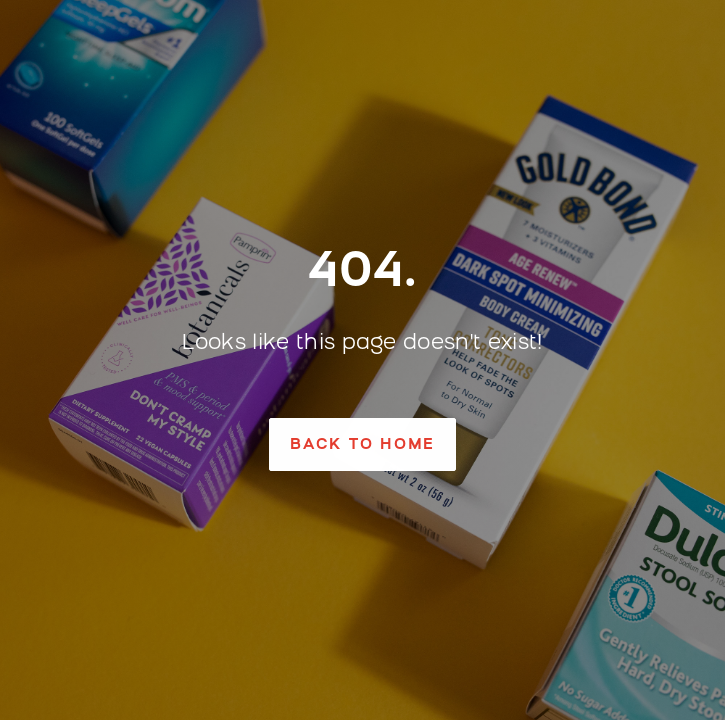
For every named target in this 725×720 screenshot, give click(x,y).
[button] (362, 444)
